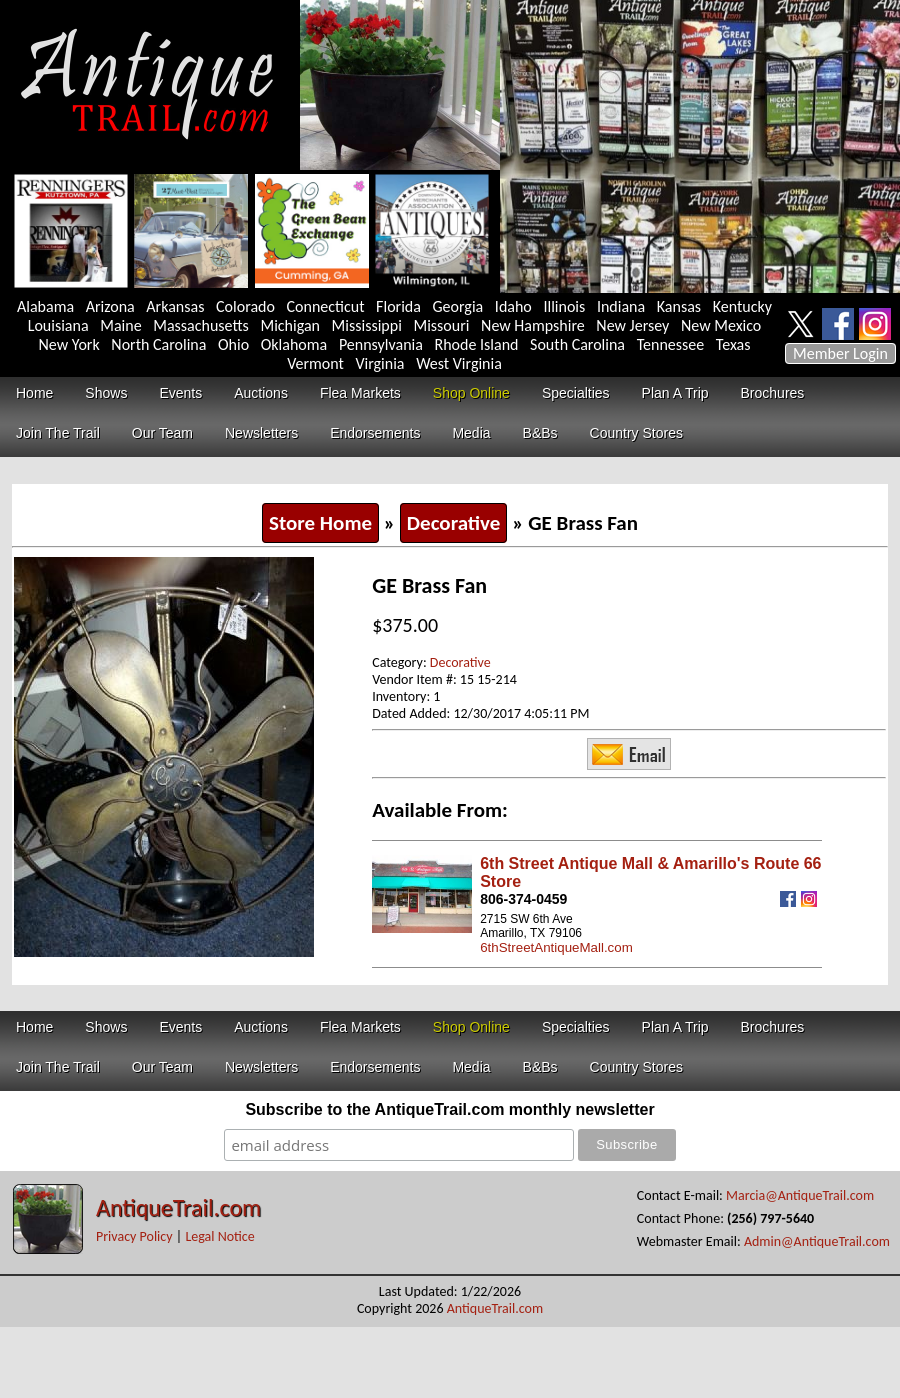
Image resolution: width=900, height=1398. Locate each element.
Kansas (679, 306)
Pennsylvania (381, 344)
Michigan (290, 325)
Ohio (233, 344)
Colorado (245, 306)
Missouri (441, 325)
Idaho (513, 306)
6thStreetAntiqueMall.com (556, 947)
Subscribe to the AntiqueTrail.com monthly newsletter (449, 1109)
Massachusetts (201, 325)
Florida (398, 306)
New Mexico (721, 325)
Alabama (45, 306)
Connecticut (326, 306)
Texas (733, 344)
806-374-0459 (523, 899)
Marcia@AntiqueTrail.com (800, 1195)
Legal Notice (219, 1236)
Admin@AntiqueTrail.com (817, 1241)
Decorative (454, 523)
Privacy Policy (134, 1236)
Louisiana (58, 325)
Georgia (458, 306)
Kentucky (742, 306)
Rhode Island (477, 344)
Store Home (320, 523)
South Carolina (577, 344)
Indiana (621, 306)
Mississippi (367, 325)
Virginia (379, 363)
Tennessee (671, 344)
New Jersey (632, 325)
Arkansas (175, 306)
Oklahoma (294, 344)
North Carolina (158, 344)
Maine (120, 325)
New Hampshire (533, 325)
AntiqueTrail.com (178, 1207)
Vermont (315, 363)
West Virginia (459, 363)
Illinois (564, 306)
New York (69, 344)
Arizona (110, 306)
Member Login (840, 353)
